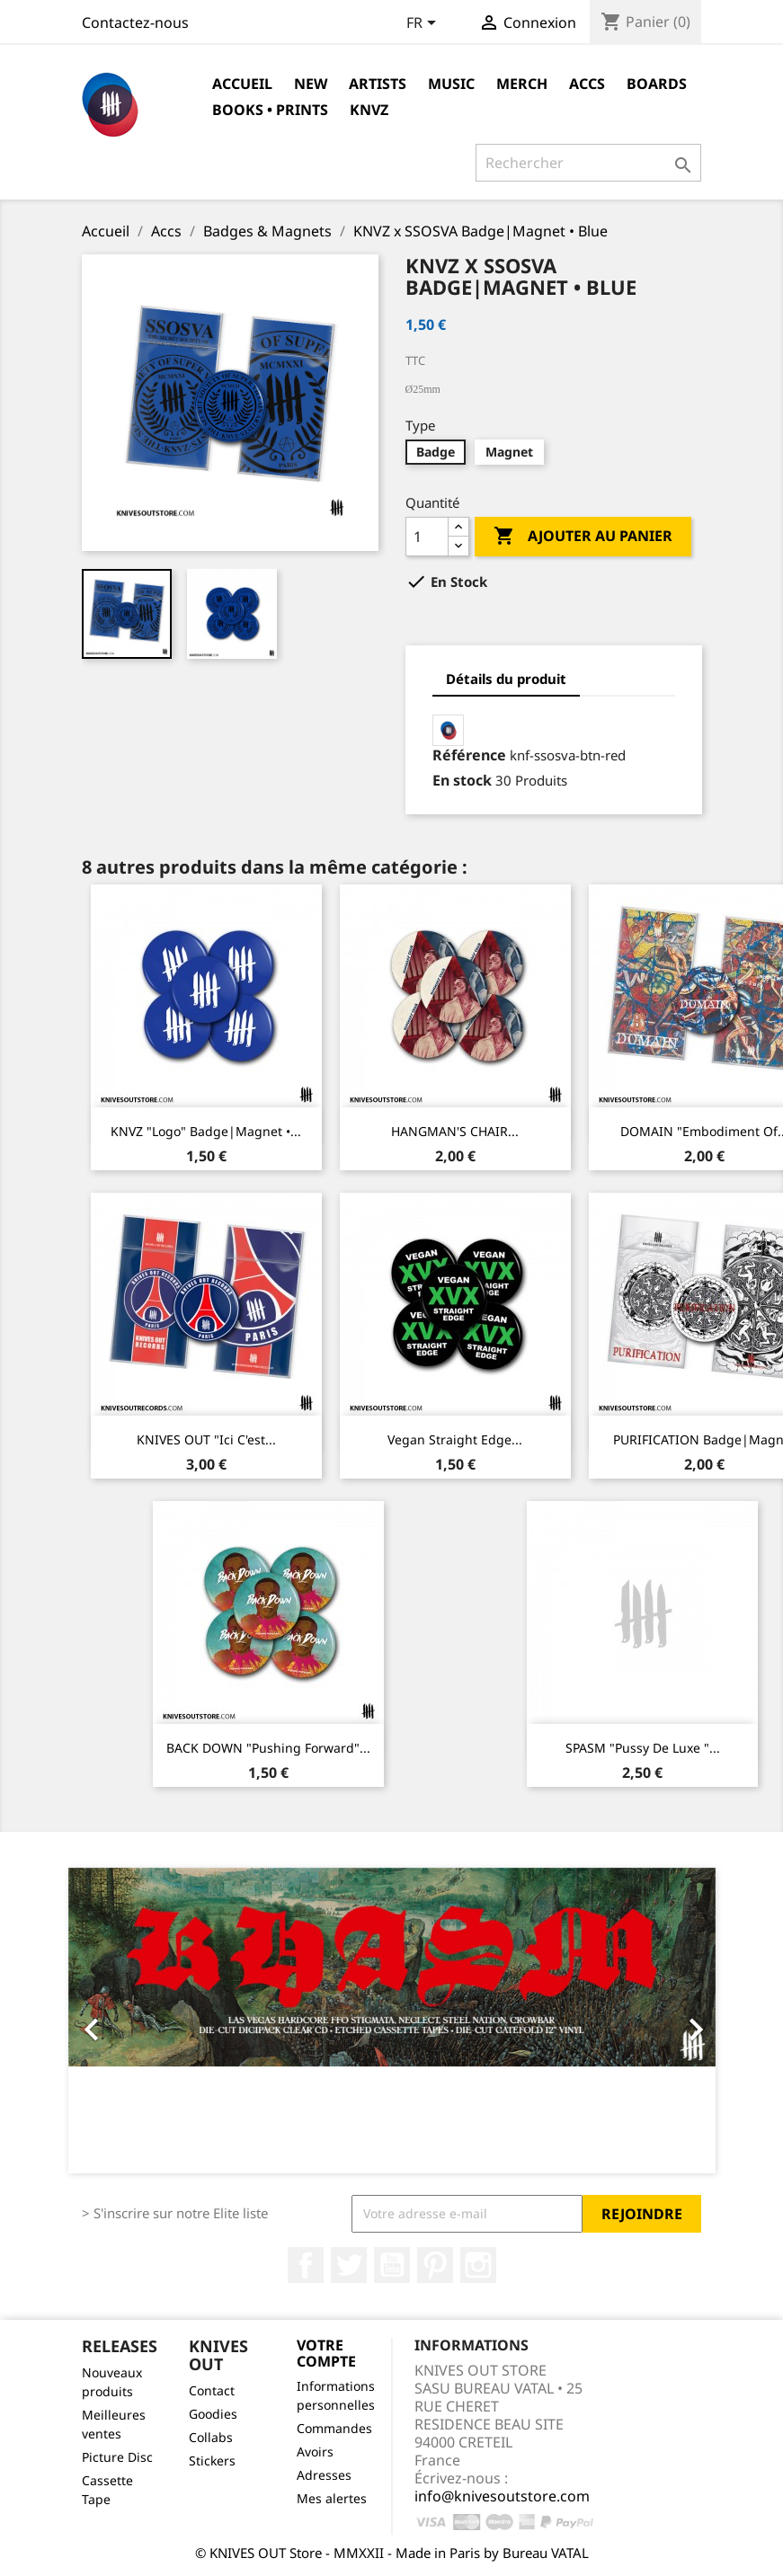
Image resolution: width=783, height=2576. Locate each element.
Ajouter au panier (583, 536)
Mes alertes (332, 2498)
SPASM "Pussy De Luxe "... (642, 1747)
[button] (116, 2020)
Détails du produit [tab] (506, 679)
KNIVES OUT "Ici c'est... (206, 1439)
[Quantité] (427, 536)
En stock (462, 780)
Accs (587, 83)
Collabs (211, 2437)
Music (451, 83)
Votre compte (326, 2353)
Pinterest (435, 2265)
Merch (521, 83)
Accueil (242, 83)
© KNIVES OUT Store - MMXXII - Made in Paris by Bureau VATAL (392, 2553)
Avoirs (315, 2451)
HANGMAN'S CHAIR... (455, 1131)
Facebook (306, 2265)
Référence (469, 755)
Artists (377, 83)
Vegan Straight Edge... (454, 1439)
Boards (657, 83)
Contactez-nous (135, 22)
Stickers (212, 2460)
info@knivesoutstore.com (502, 2496)
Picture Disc (117, 2456)
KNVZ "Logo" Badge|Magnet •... (206, 1131)
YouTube (392, 2265)
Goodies (213, 2413)
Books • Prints (270, 110)
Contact (212, 2390)
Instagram (478, 2265)
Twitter (349, 2265)
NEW (310, 83)
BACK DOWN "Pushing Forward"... (268, 1747)
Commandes (334, 2428)
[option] (392, 2020)
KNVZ (369, 110)
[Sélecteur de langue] (424, 24)
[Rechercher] (588, 163)
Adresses (324, 2474)
